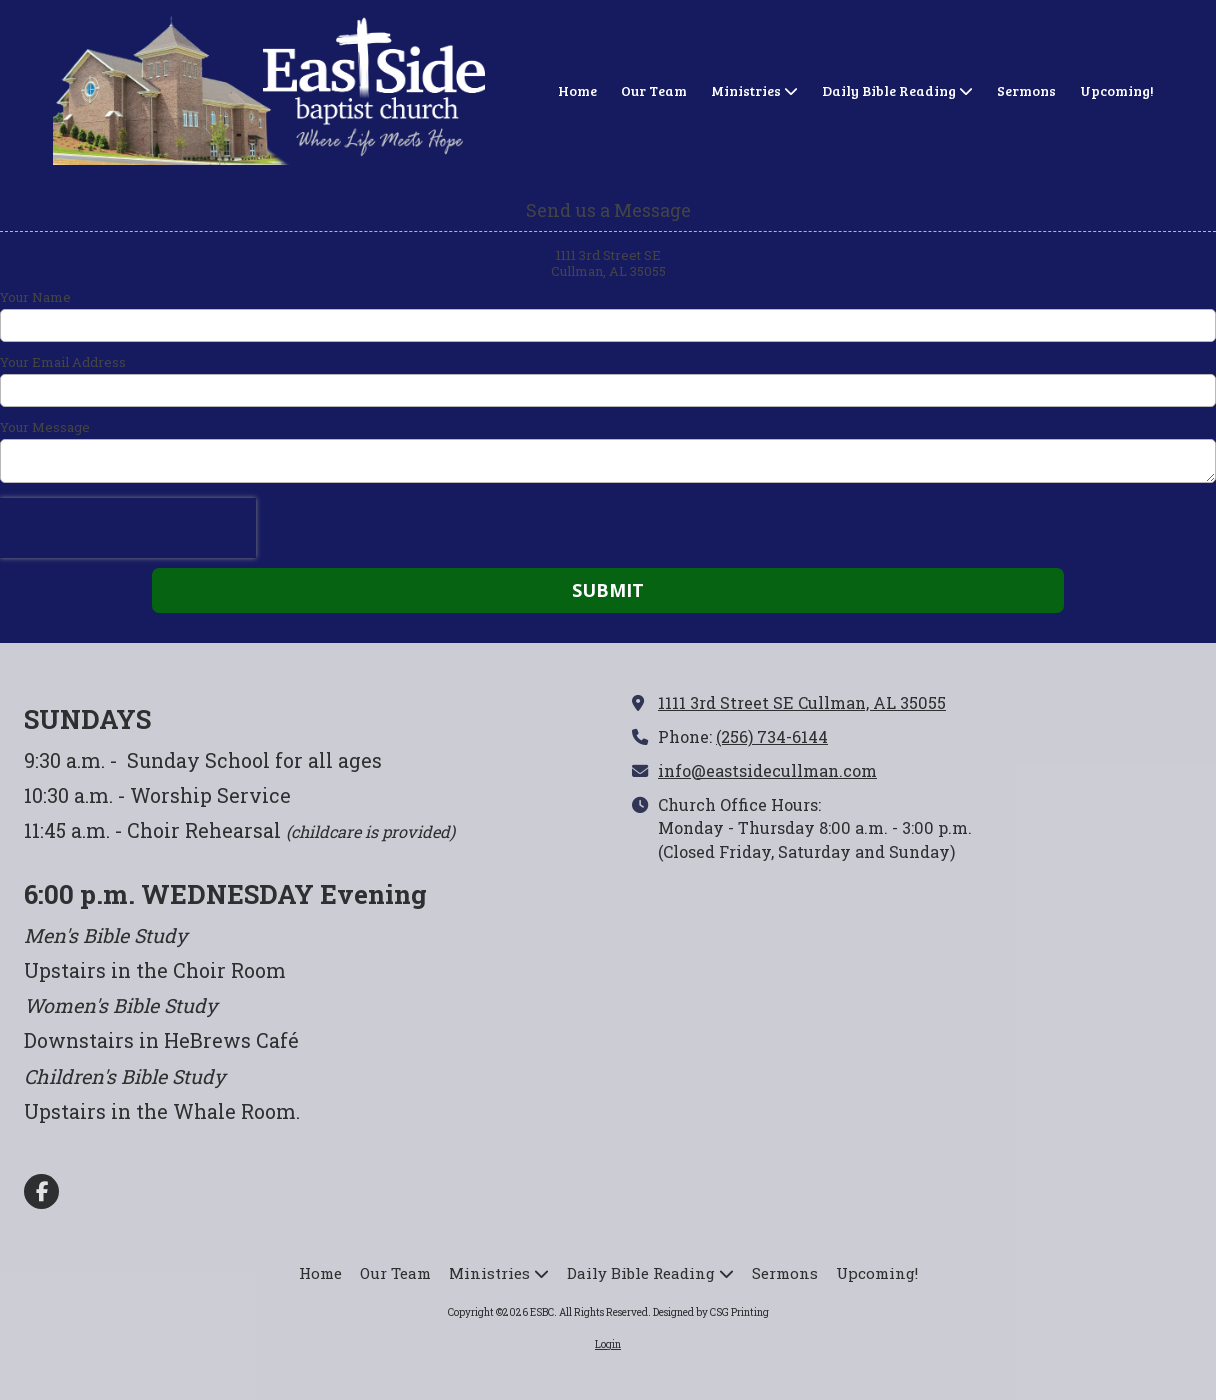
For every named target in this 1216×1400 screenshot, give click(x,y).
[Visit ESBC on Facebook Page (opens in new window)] (41, 1191)
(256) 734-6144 (772, 736)
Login (608, 1344)
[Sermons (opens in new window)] (1026, 92)
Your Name (35, 297)
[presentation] (128, 528)
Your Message (45, 427)
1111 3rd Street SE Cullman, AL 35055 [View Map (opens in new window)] (802, 702)
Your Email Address (63, 362)
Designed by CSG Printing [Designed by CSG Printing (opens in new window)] (711, 1312)
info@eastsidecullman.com (767, 770)
